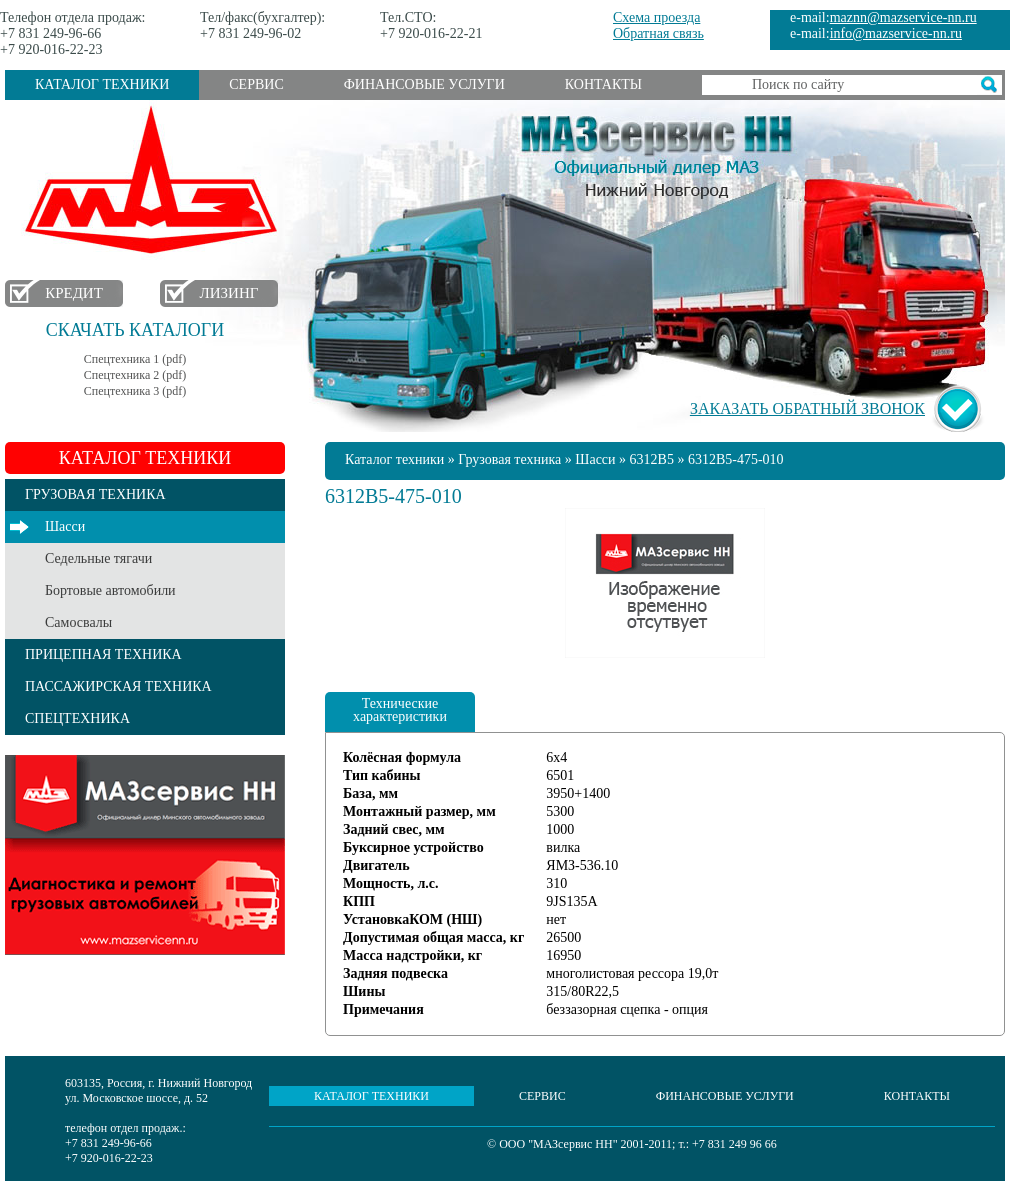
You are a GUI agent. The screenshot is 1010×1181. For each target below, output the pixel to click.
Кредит (74, 293)
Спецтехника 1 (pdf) (135, 359)
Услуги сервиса (145, 855)
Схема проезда (656, 17)
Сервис (256, 84)
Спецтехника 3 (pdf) (135, 391)
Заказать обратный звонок (807, 408)
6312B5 (652, 459)
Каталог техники (102, 84)
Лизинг (229, 293)
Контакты (603, 84)
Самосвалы (78, 622)
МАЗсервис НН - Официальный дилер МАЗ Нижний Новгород (657, 153)
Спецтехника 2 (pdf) (135, 375)
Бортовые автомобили (110, 590)
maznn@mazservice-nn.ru (903, 17)
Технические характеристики (400, 710)
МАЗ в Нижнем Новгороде (155, 180)
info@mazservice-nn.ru (896, 33)
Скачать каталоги (135, 330)
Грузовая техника (509, 459)
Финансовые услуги (424, 84)
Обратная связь (658, 33)
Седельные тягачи (98, 558)
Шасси (65, 526)
